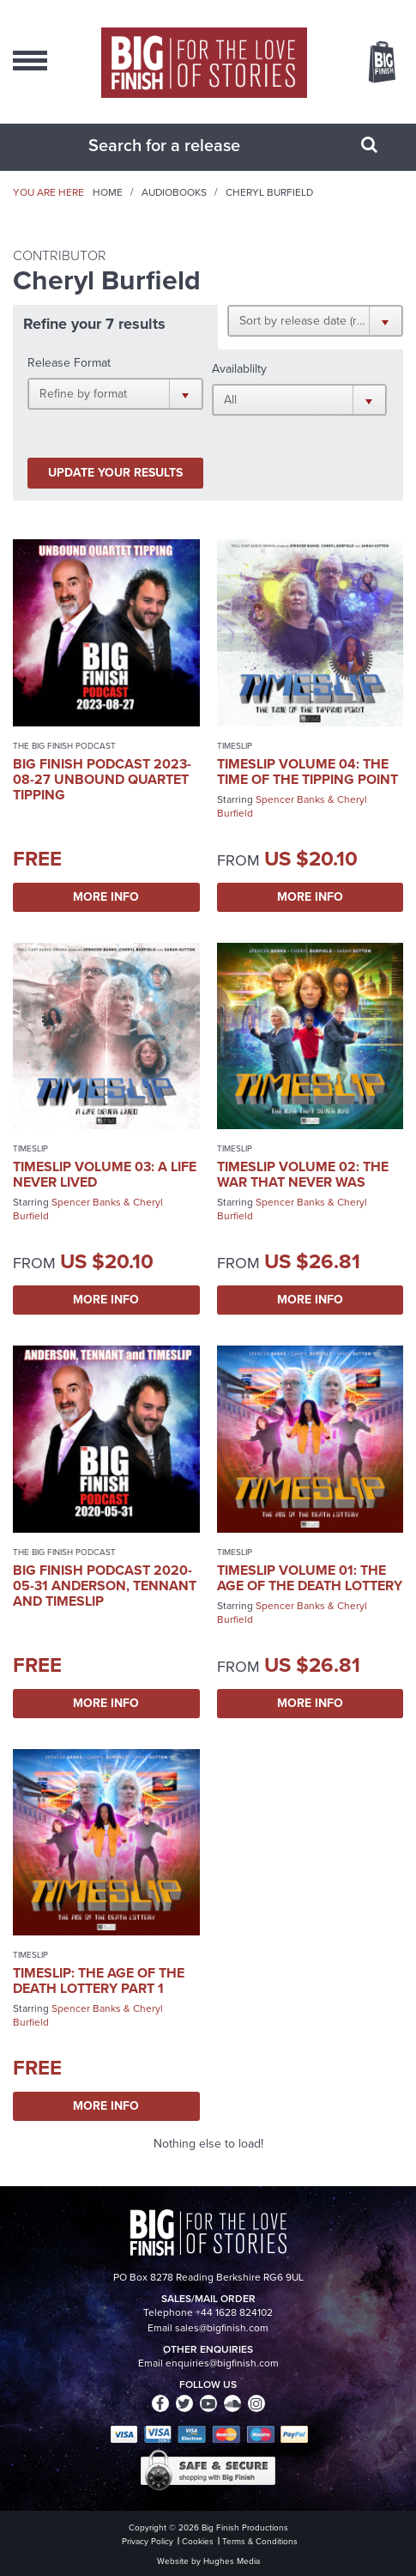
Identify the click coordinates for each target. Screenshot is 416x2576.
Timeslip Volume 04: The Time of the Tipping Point (307, 771)
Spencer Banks (290, 799)
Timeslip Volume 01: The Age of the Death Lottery (309, 1577)
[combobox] (187, 145)
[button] (315, 320)
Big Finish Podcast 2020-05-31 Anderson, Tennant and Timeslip (104, 1585)
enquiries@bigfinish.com (222, 2363)
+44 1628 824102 (234, 2312)
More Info (106, 897)
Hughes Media (231, 2561)
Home (108, 192)
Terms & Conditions (260, 2541)
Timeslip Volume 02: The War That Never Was (303, 1174)
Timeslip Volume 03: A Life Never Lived (104, 1174)
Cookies (198, 2541)
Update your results (115, 473)
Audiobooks (174, 192)
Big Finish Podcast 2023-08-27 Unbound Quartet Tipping (102, 779)
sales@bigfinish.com (221, 2328)
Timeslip (234, 745)
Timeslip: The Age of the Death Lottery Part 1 (98, 1980)
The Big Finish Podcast (64, 745)
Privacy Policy (147, 2541)
